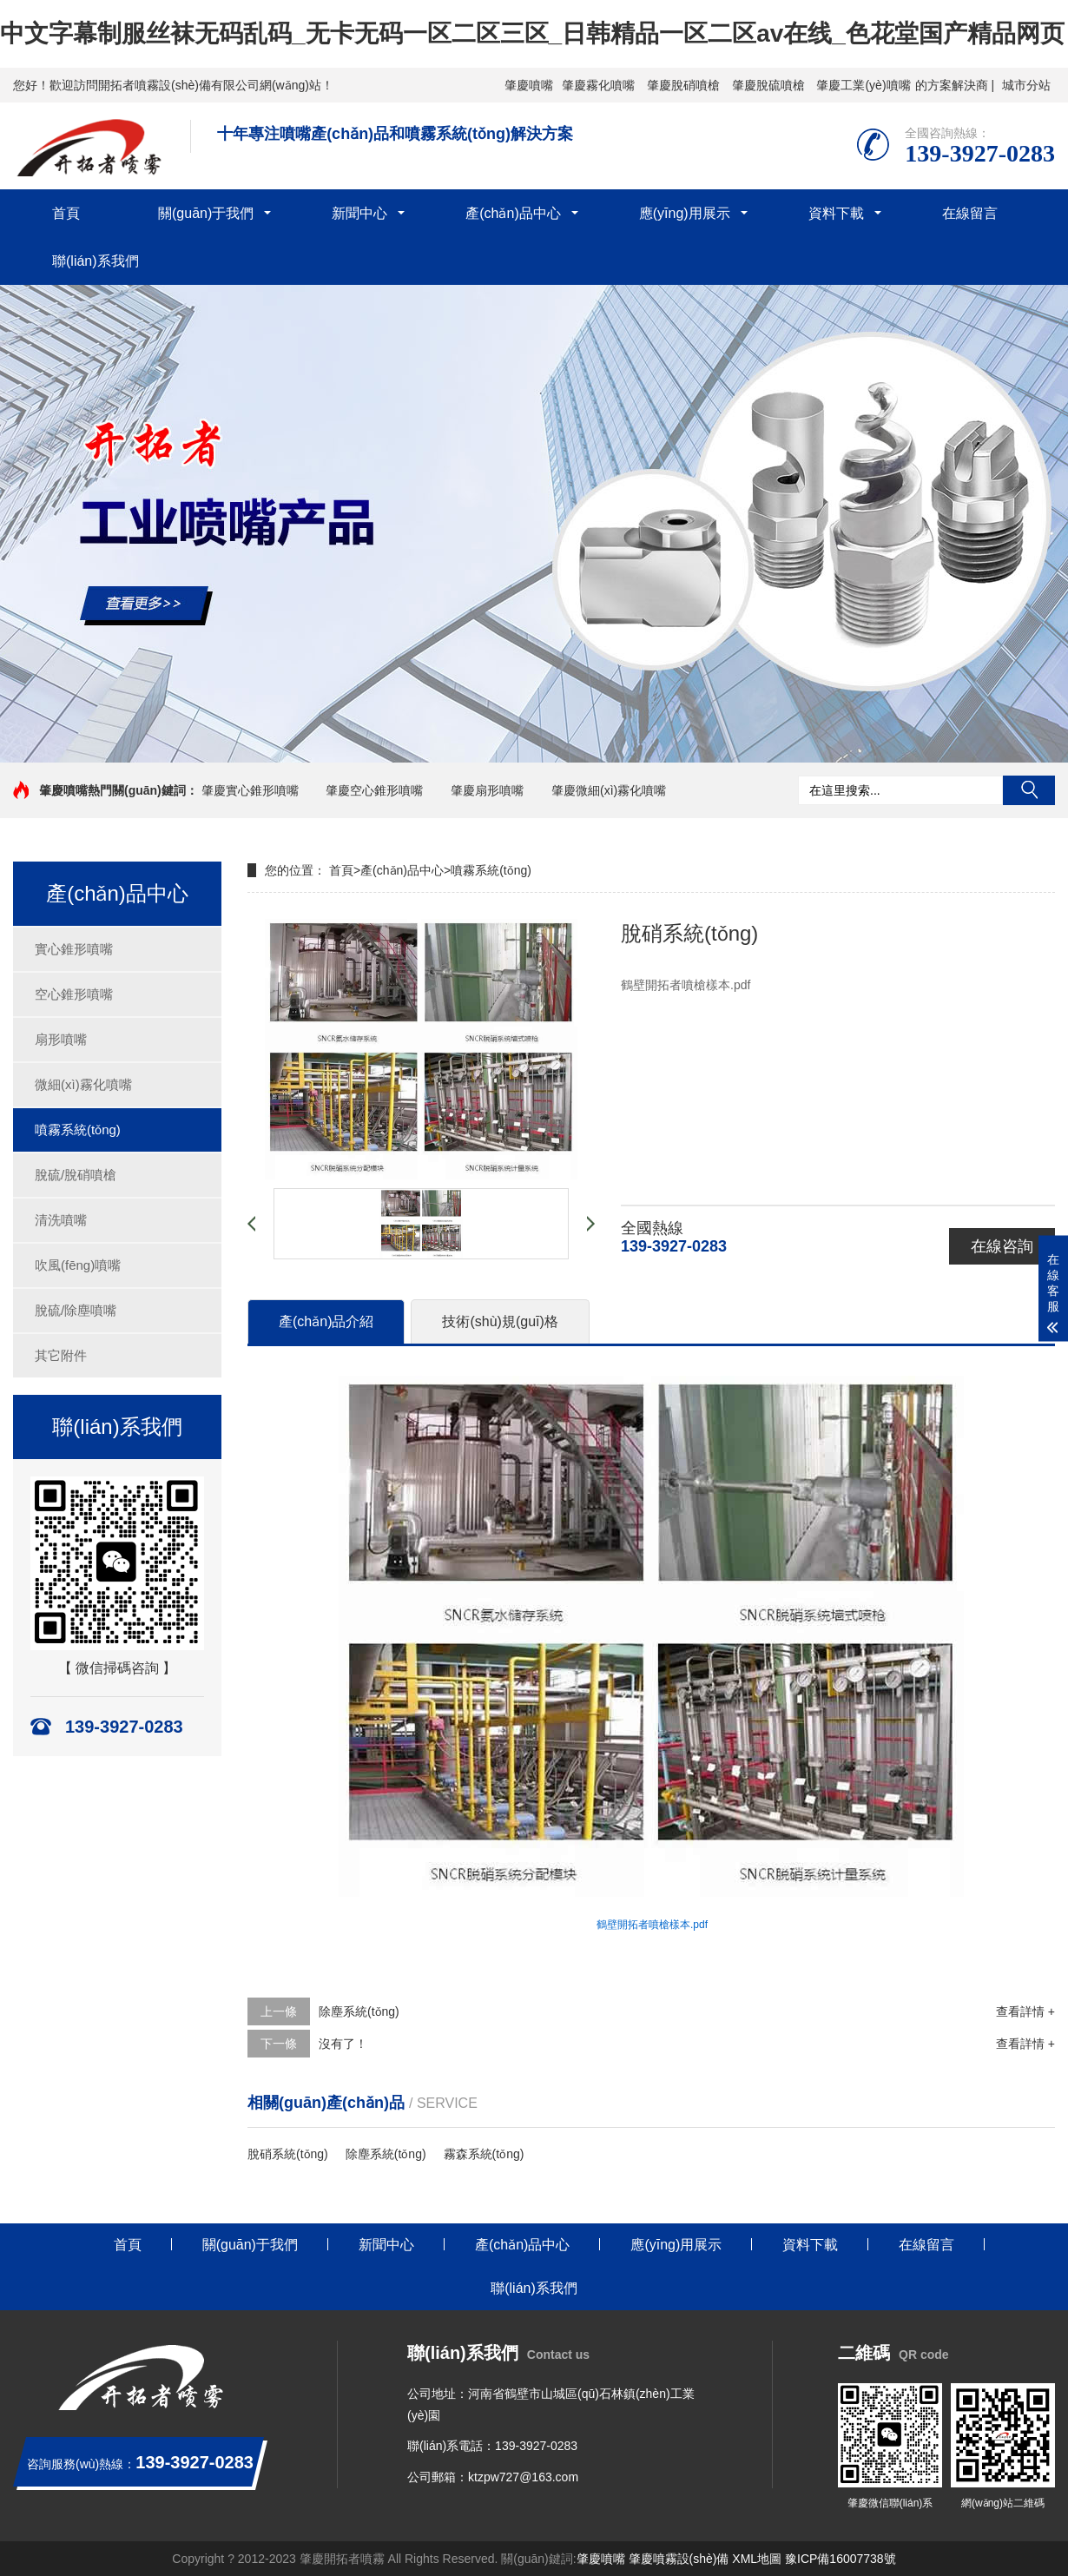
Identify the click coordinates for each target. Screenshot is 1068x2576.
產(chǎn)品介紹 (326, 1321)
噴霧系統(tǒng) (78, 1129)
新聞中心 (359, 213)
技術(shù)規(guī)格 (499, 1321)
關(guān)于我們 (206, 213)
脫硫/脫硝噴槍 (75, 1174)
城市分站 (1026, 85)
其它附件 (61, 1355)
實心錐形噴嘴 (74, 948)
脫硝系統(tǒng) (287, 2154)
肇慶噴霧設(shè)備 (679, 2559)
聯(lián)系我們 (95, 261)
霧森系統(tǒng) (484, 2154)
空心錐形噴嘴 (74, 994)
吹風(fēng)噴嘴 (78, 1265)
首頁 (66, 213)
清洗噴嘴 (61, 1219)
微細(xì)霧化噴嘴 (83, 1084)
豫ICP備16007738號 (840, 2559)
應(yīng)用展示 (684, 213)
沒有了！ (343, 2044)
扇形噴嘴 (61, 1039)
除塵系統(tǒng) (359, 2011)
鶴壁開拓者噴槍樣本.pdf (652, 1925)
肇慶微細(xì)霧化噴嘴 (608, 790)
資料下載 (836, 213)
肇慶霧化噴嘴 (598, 85)
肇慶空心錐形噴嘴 (374, 790)
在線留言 (970, 213)
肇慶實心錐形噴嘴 (250, 790)
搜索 (1029, 790)
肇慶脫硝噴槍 (683, 85)
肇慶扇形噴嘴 (487, 790)
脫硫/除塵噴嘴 (75, 1310)
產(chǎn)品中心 (512, 213)
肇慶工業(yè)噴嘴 (863, 85)
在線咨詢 (1002, 1246)
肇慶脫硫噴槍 (768, 85)
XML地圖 (756, 2559)
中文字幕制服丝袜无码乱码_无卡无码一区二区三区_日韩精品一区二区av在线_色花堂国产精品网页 (532, 33)
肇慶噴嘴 (528, 85)
